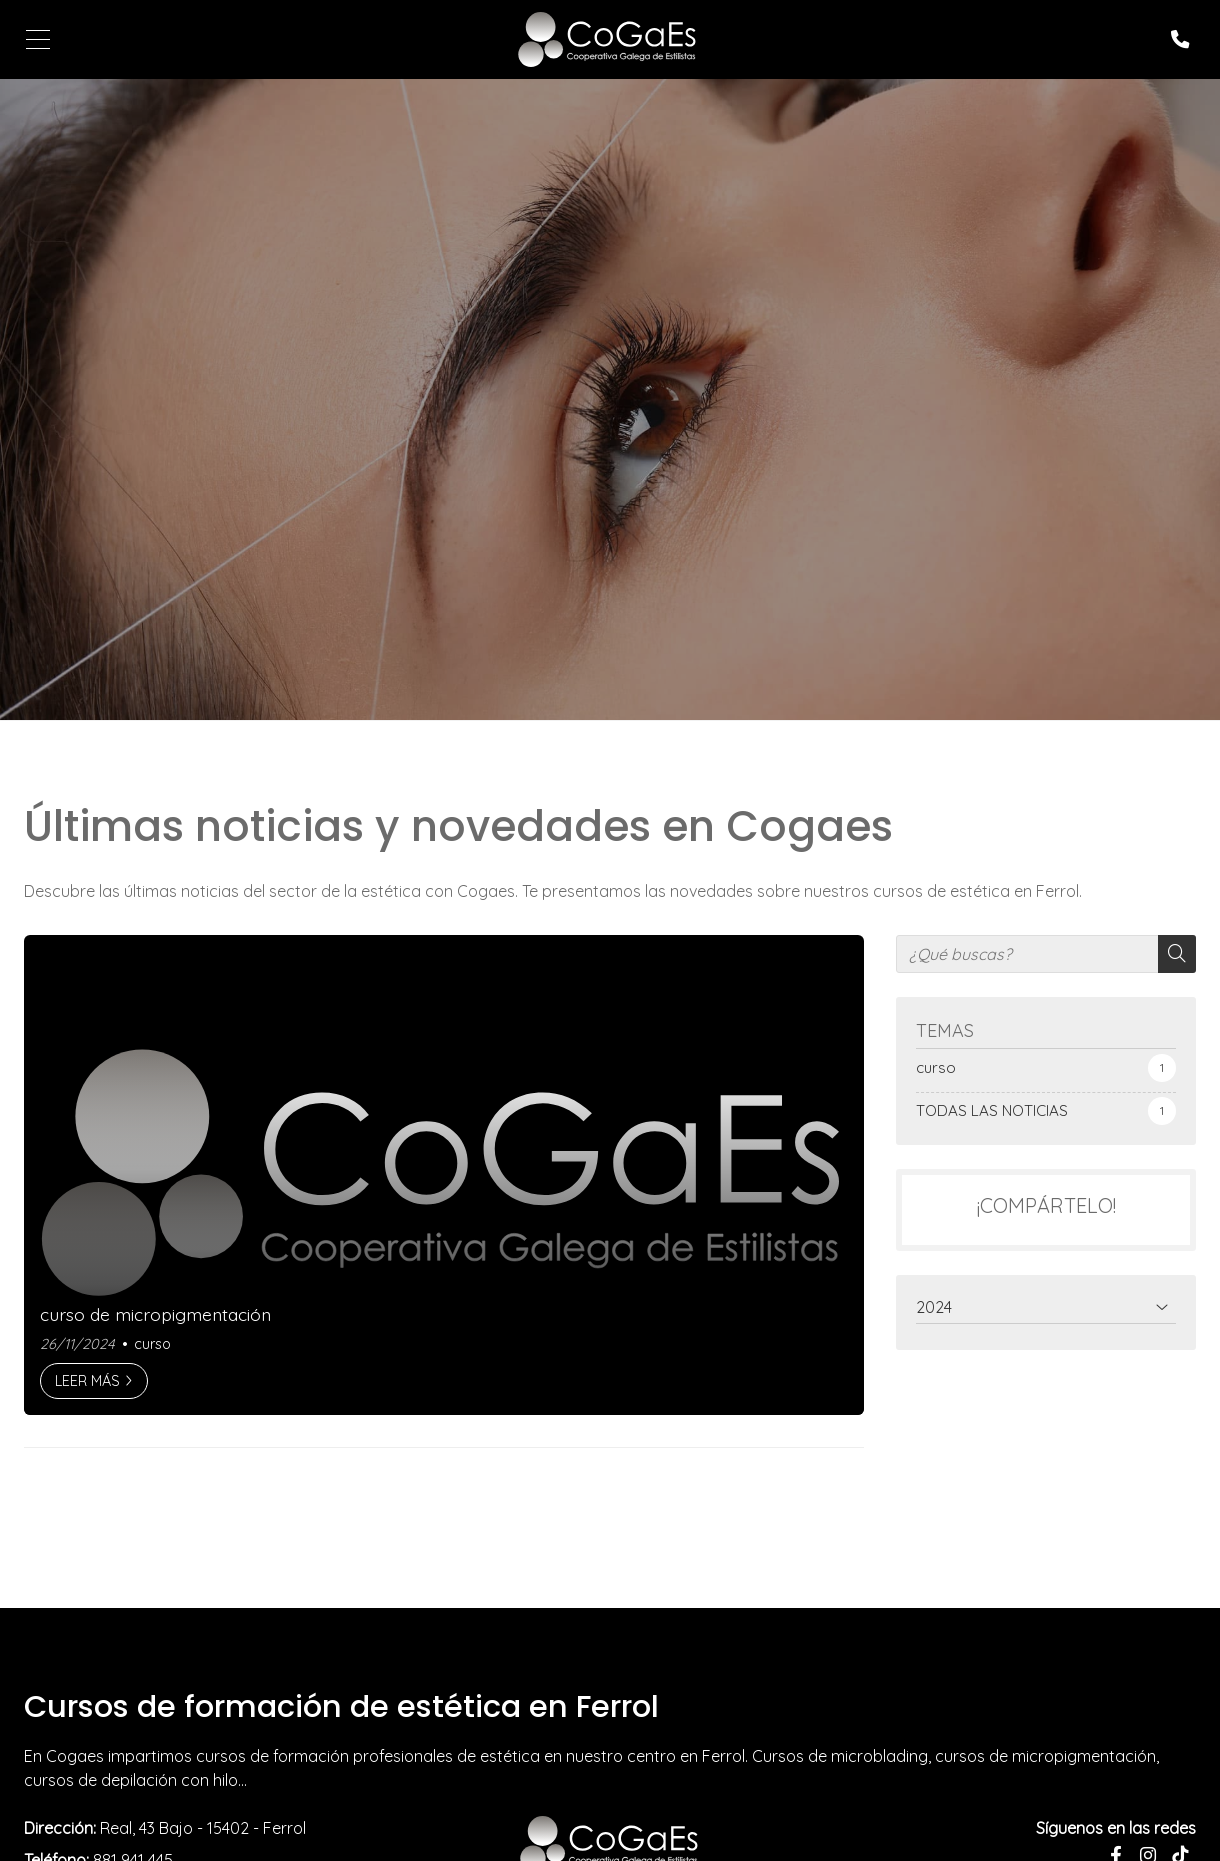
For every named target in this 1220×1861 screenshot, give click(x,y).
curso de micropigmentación (155, 1314)
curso (152, 1344)
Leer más (87, 1381)
